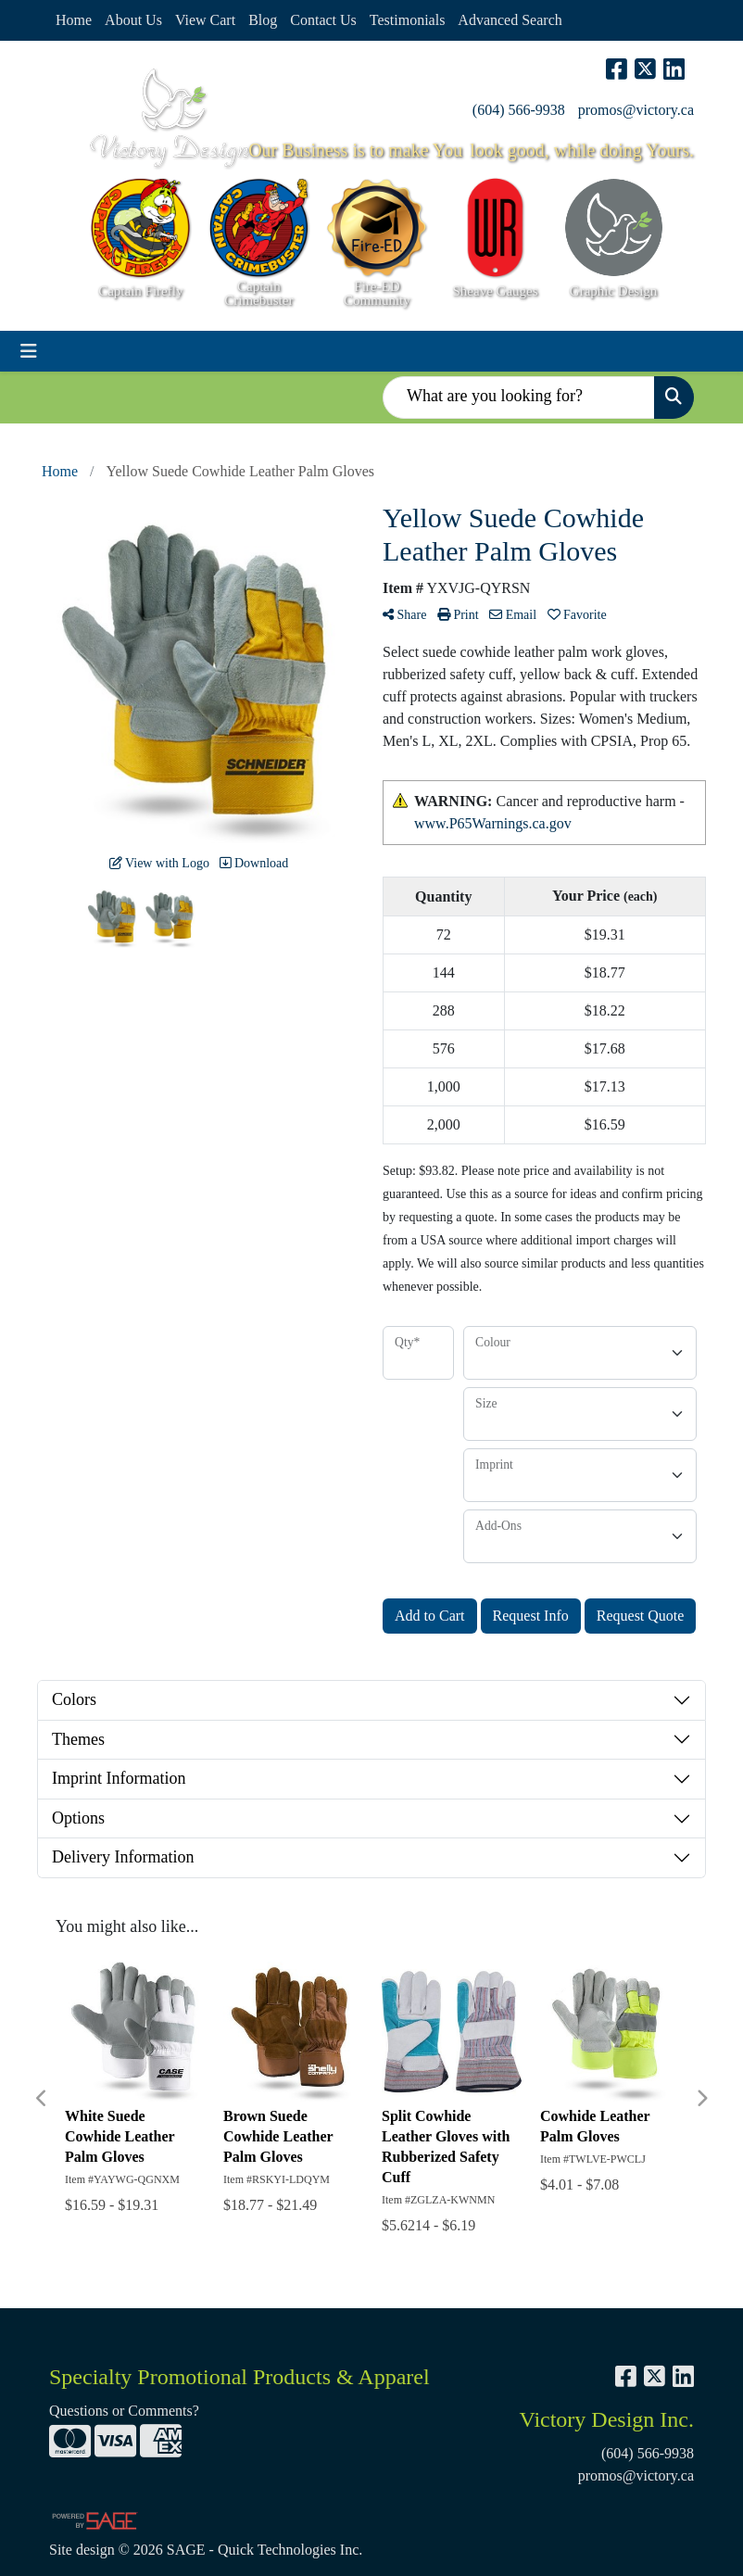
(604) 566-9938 (518, 110)
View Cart (205, 20)
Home (74, 20)
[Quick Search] (519, 397)
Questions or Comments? (124, 2410)
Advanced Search (509, 20)
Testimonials (408, 20)
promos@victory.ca (636, 110)
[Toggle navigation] (28, 351)
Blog (262, 20)
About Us (133, 20)
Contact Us (323, 20)
